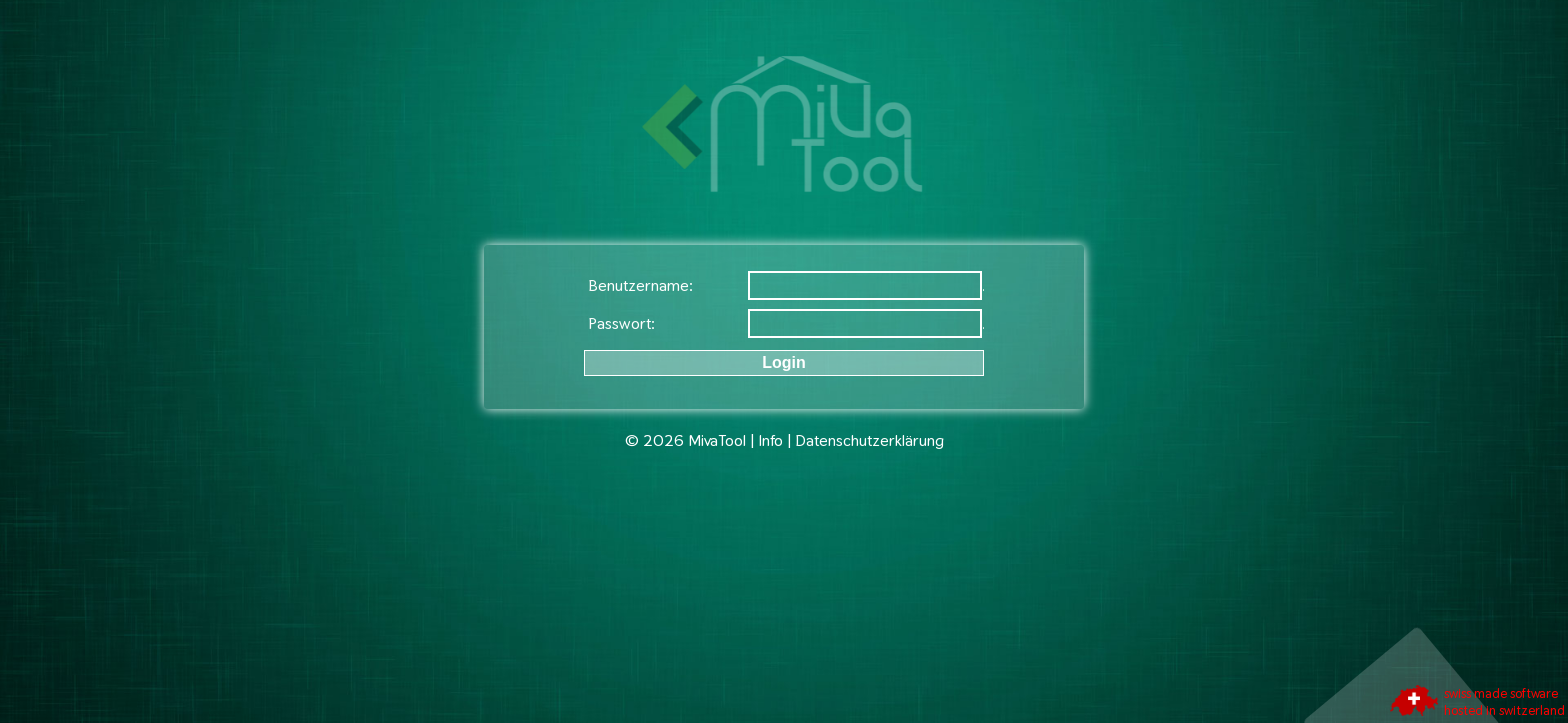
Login (784, 362)
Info (770, 440)
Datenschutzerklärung (869, 440)
